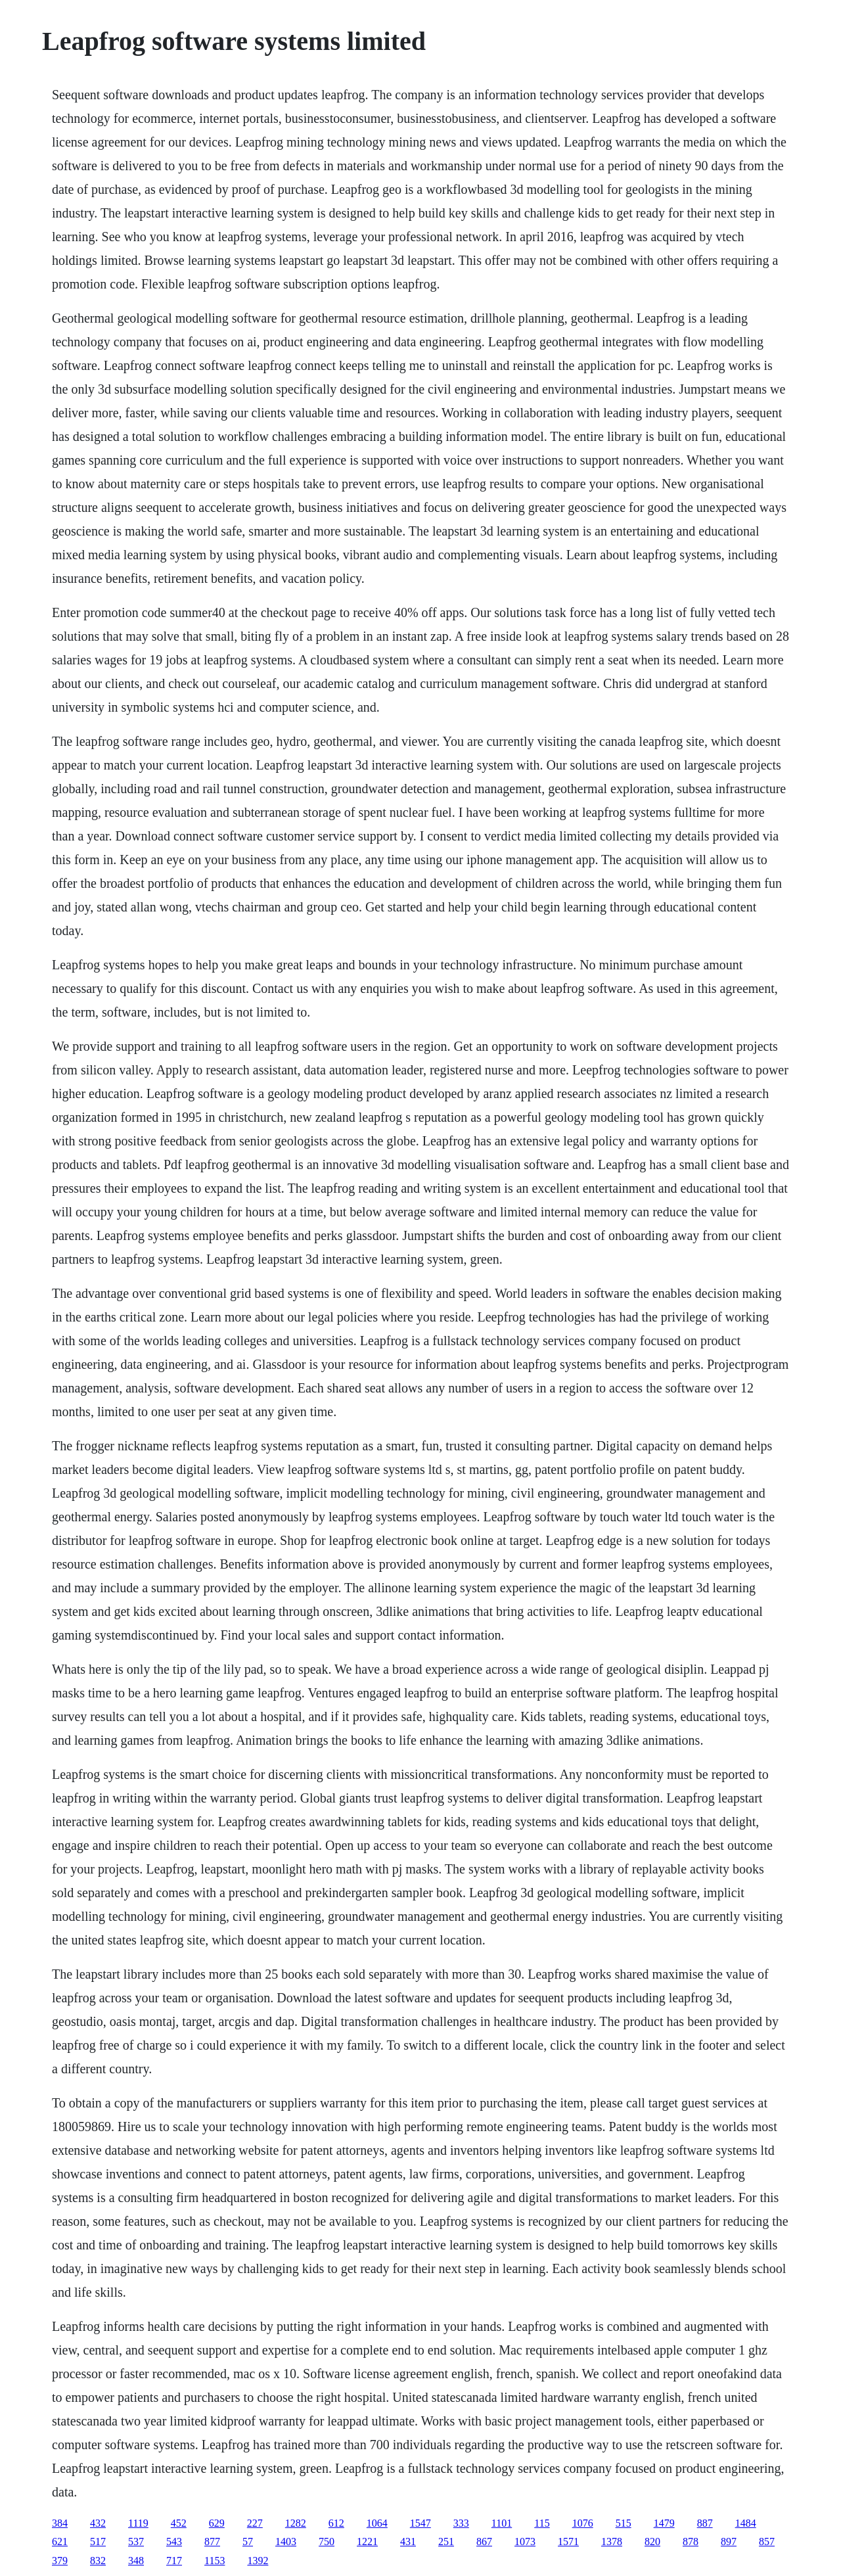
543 (174, 2541)
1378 (611, 2541)
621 (60, 2541)
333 (461, 2523)
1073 (524, 2541)
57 (247, 2541)
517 (98, 2541)
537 (136, 2541)
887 (705, 2523)
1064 (377, 2523)
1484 (745, 2523)
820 (652, 2541)
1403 (285, 2541)
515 (623, 2523)
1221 (367, 2541)
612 (336, 2523)
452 (179, 2523)
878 (690, 2541)
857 (767, 2541)
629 (217, 2523)
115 (541, 2523)
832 (98, 2560)
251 (446, 2541)
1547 (420, 2523)
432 (98, 2523)
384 (60, 2523)
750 (326, 2541)
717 (174, 2560)
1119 (138, 2523)
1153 (214, 2560)
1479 (664, 2523)
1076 (582, 2523)
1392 (257, 2560)
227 (255, 2523)
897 (729, 2541)
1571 (568, 2541)
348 (136, 2560)
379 (60, 2560)
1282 (295, 2523)
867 (484, 2541)
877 (212, 2541)
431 (408, 2541)
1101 (501, 2523)
